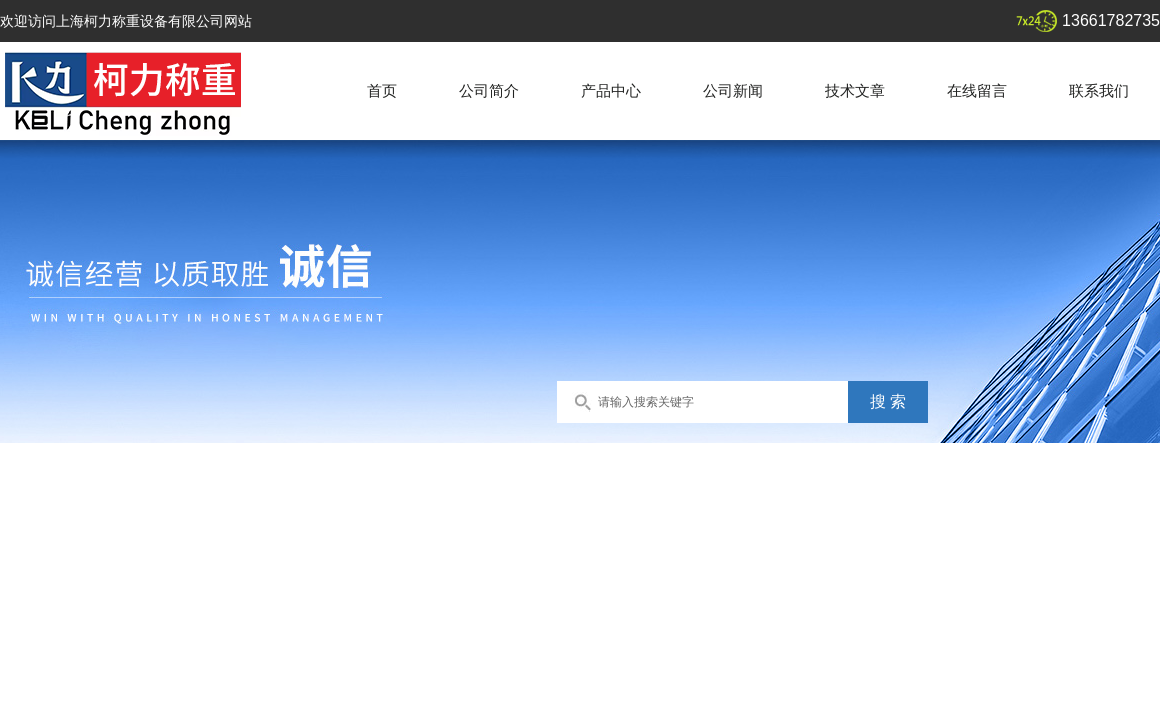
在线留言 (977, 90)
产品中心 (611, 90)
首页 (382, 90)
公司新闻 (733, 90)
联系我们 (1099, 90)
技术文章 (855, 90)
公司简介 (489, 90)
